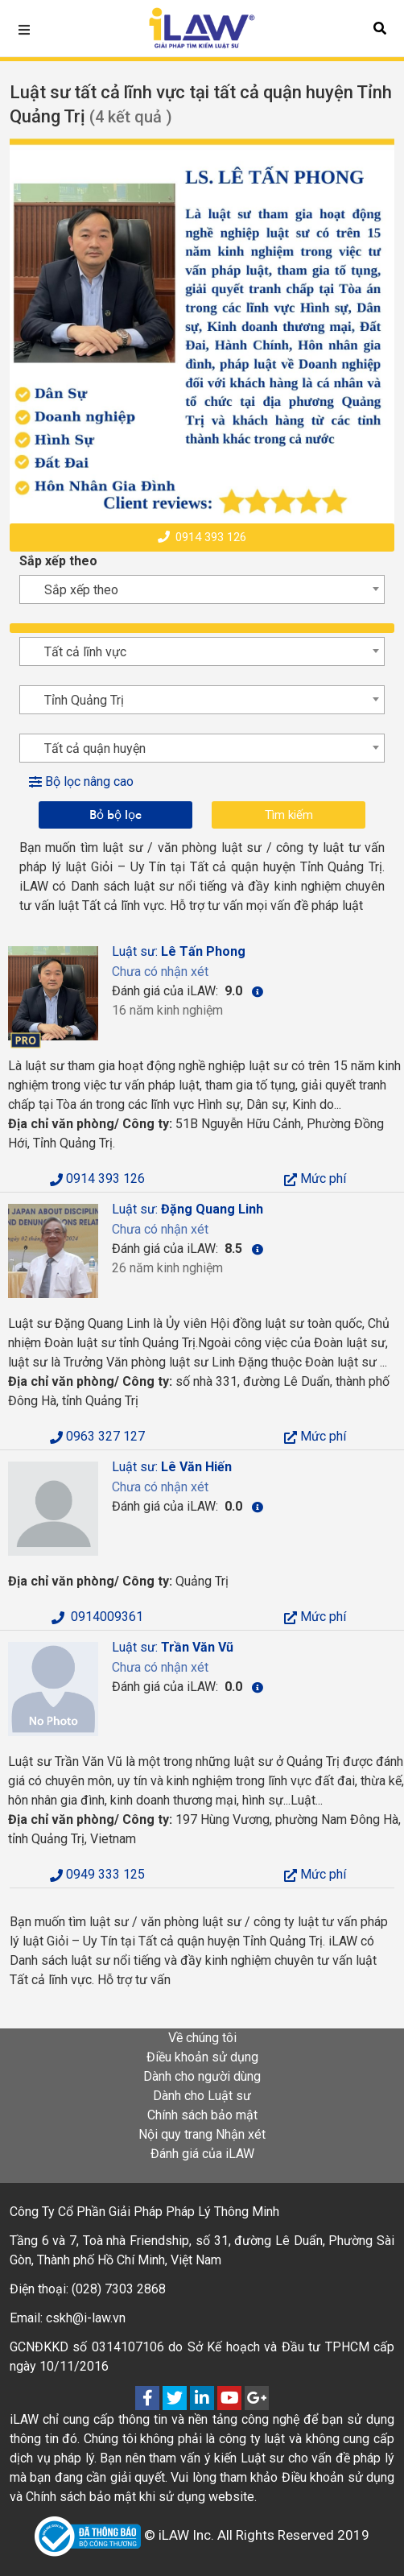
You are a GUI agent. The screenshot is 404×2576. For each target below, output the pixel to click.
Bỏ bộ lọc (115, 814)
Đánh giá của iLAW (202, 2153)
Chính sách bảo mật (202, 2115)
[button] (380, 28)
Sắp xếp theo (58, 561)
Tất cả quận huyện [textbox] (95, 748)
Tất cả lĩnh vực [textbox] (85, 652)
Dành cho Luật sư (202, 2095)
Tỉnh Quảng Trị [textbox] (84, 700)
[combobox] (202, 589)
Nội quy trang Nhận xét (202, 2134)
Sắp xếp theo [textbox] (81, 589)
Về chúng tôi (202, 2037)
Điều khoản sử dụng (202, 2057)
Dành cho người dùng (202, 2076)
